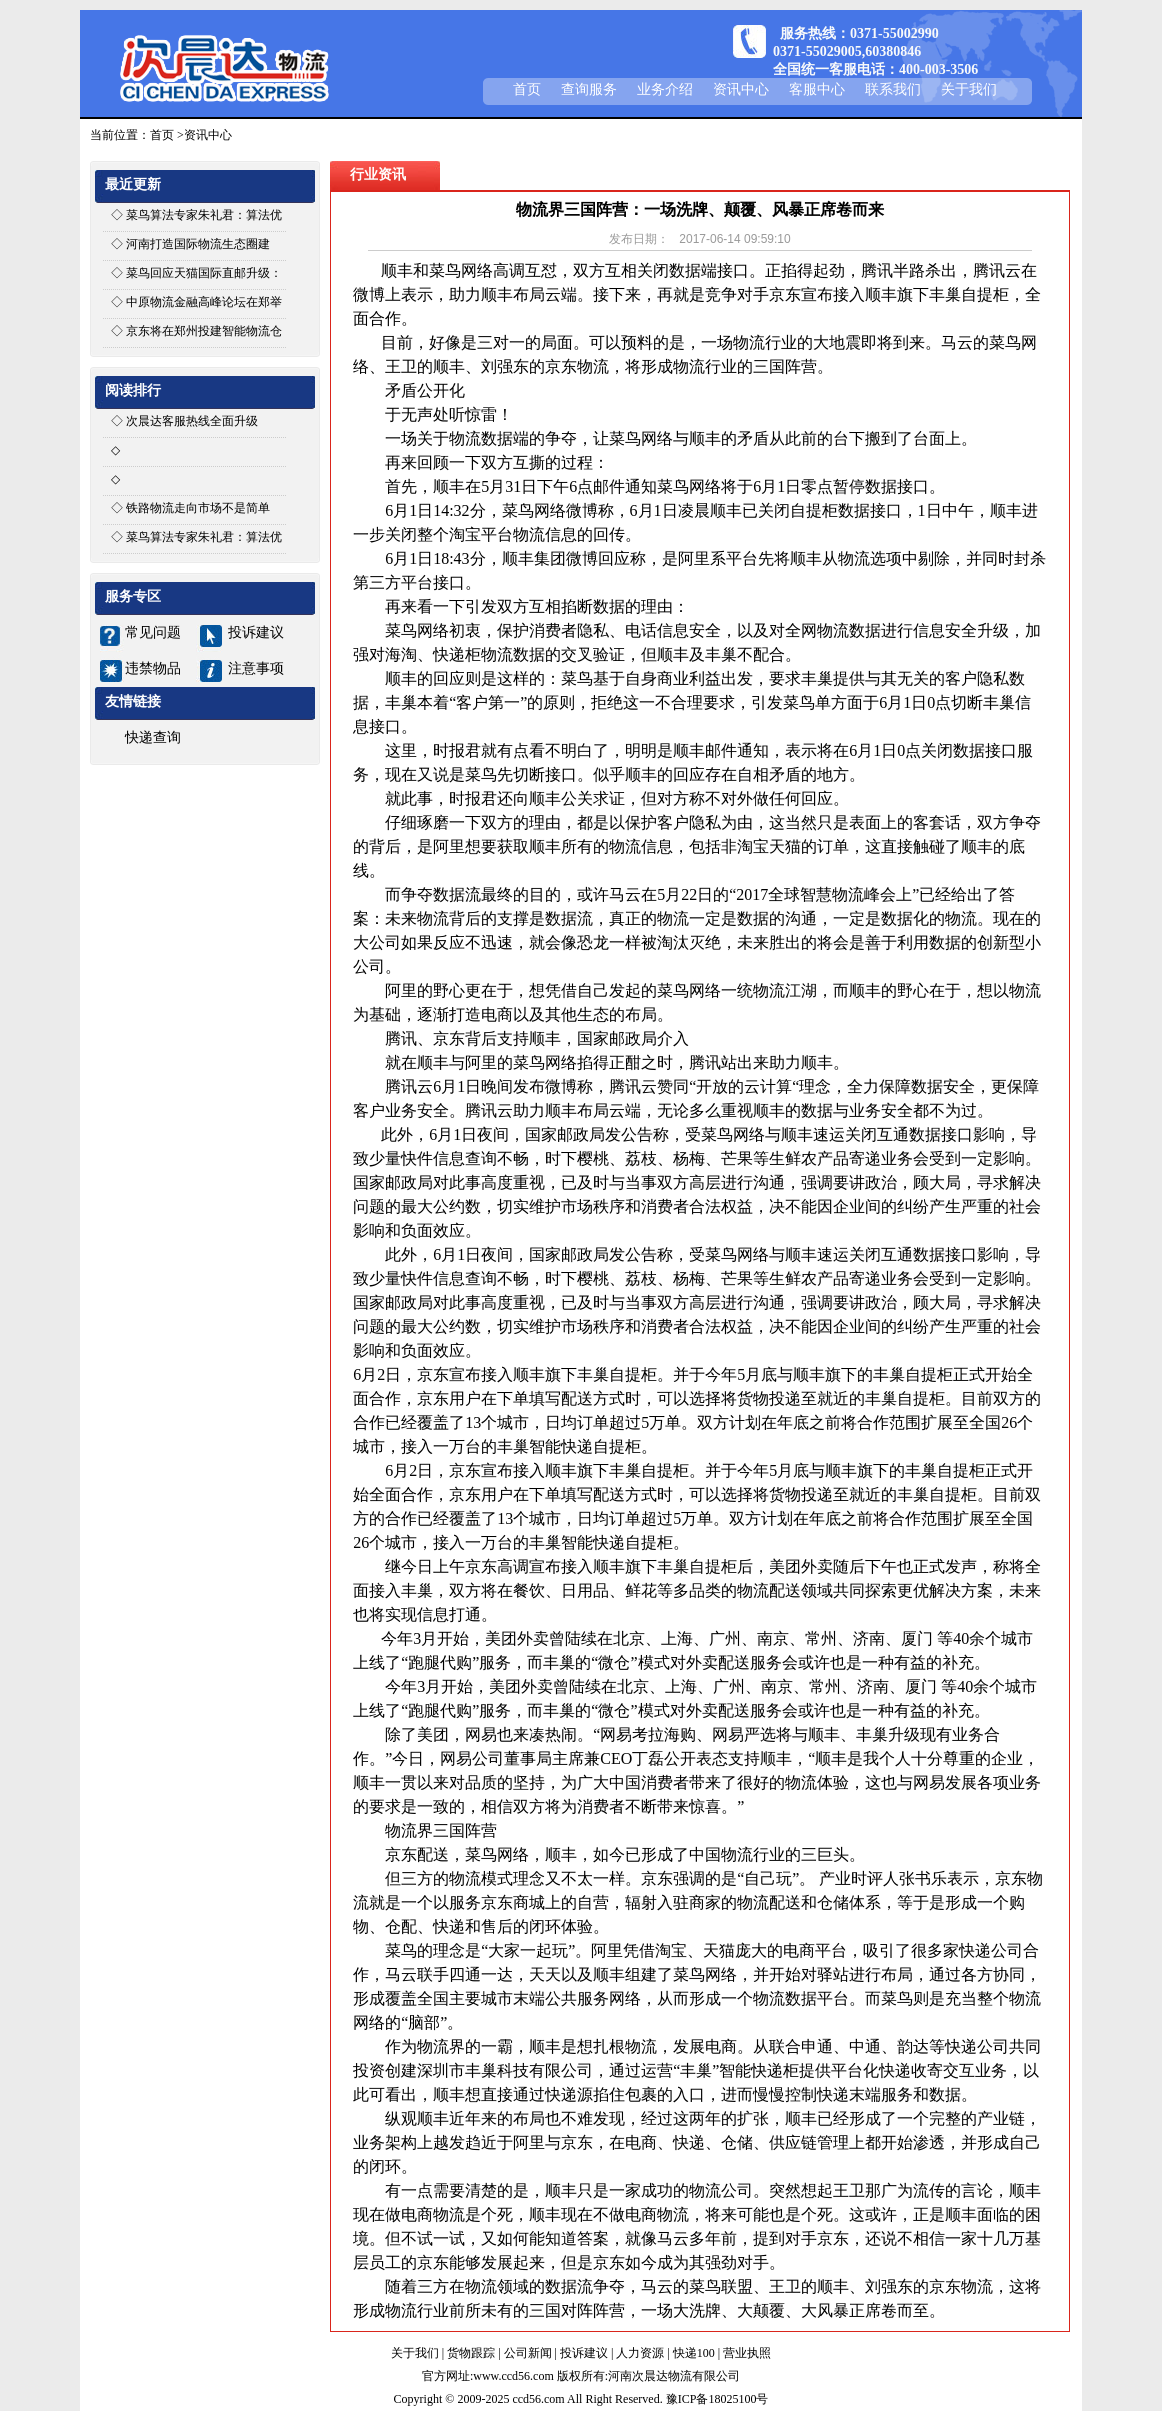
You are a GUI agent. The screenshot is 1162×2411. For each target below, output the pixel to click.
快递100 (694, 2353)
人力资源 (640, 2353)
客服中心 (817, 89)
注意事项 (256, 668)
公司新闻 (528, 2353)
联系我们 (893, 89)
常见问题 (153, 632)
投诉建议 (256, 632)
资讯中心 (741, 89)
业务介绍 (665, 89)
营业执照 (747, 2353)
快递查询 (153, 737)
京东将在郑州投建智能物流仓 (204, 331)
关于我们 (969, 89)
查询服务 (589, 89)
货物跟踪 (471, 2353)
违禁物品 (153, 668)
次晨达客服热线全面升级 (192, 421)
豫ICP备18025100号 (717, 2399)
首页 (527, 89)
